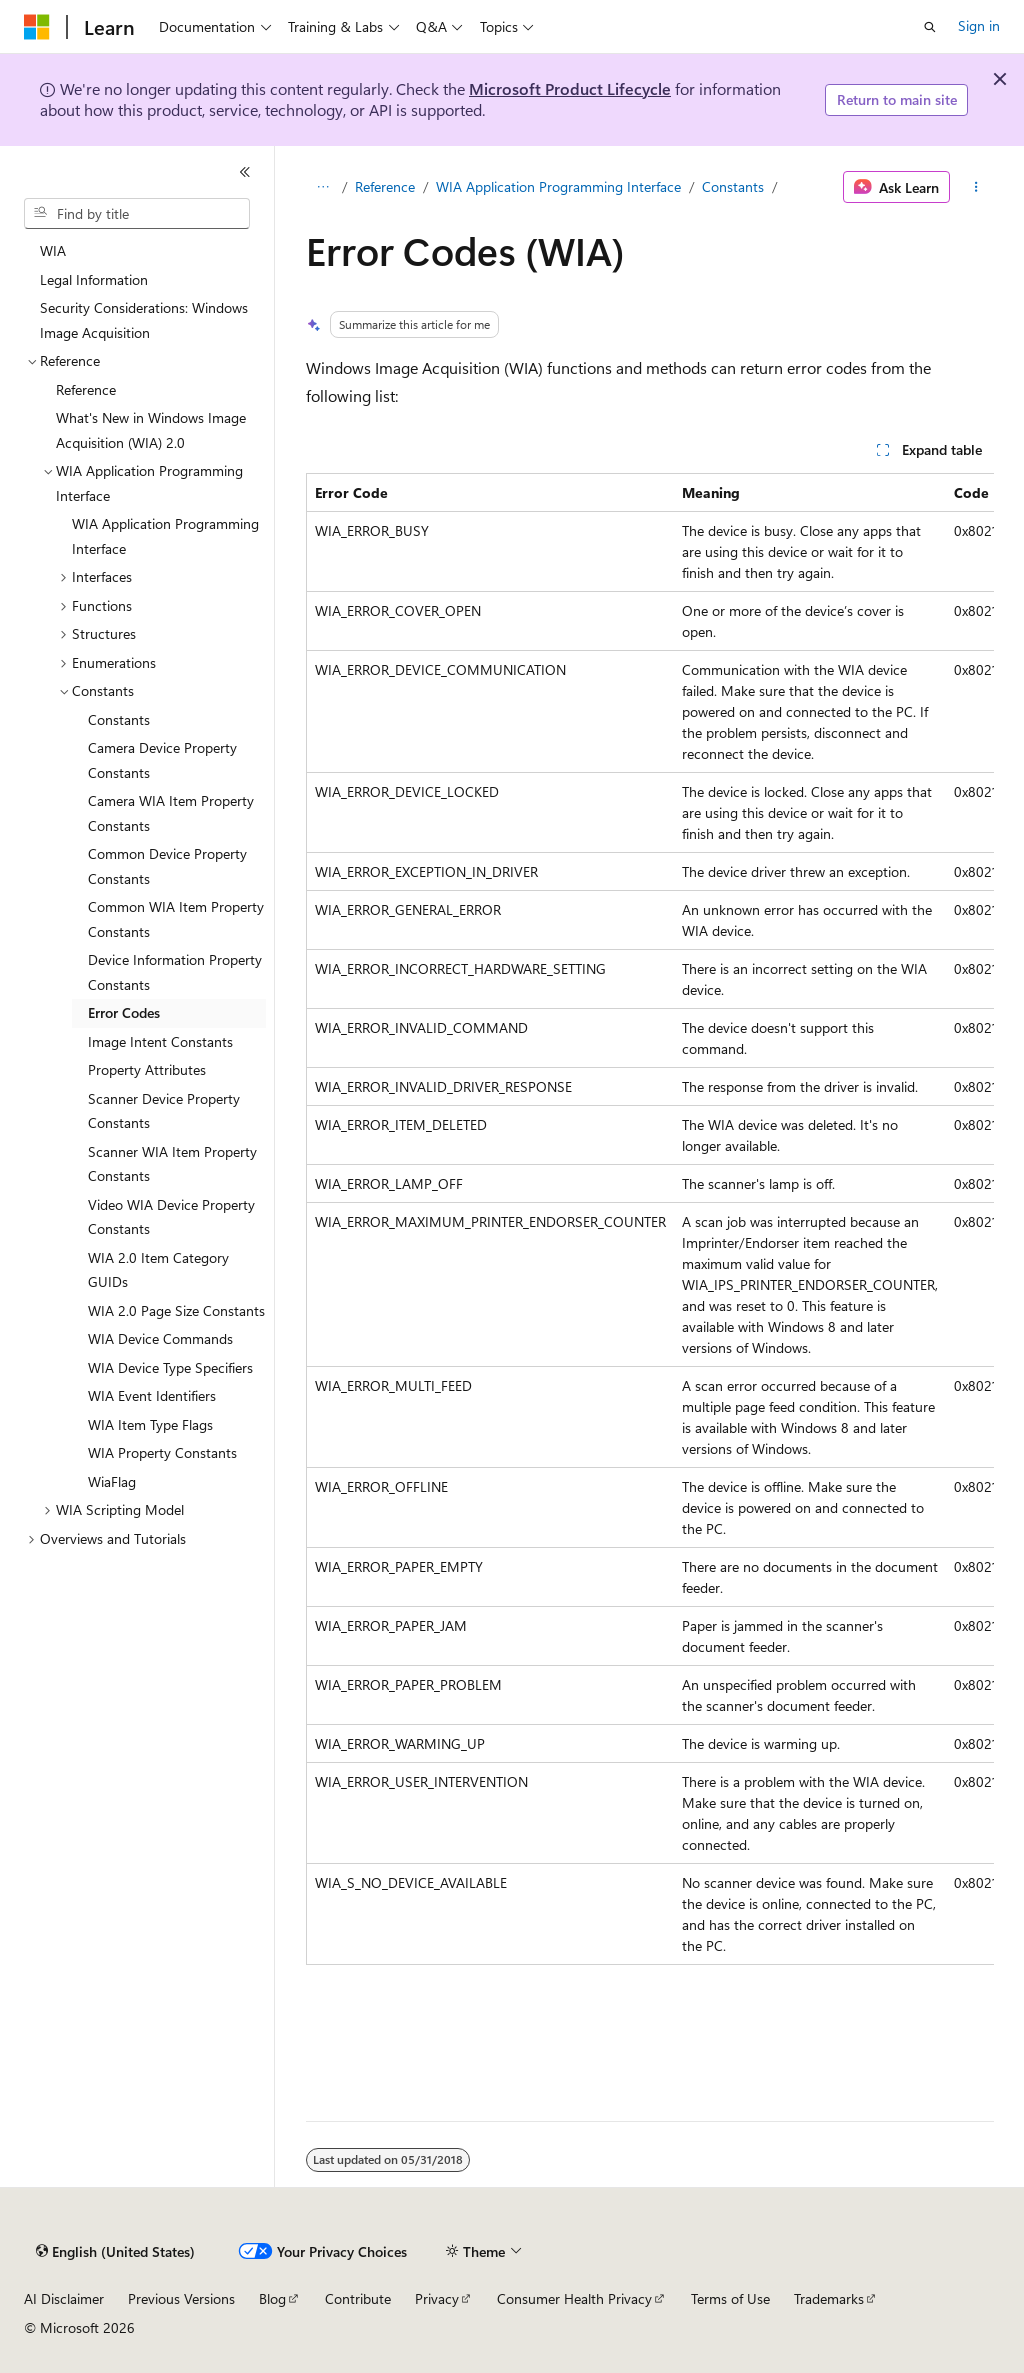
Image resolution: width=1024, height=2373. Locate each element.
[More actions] (975, 187)
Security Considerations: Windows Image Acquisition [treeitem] (144, 320)
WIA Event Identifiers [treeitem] (152, 1395)
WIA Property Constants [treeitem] (162, 1452)
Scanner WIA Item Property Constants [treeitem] (172, 1164)
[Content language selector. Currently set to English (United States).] (115, 2252)
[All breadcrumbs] (323, 187)
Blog (272, 2298)
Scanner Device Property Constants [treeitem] (164, 1111)
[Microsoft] (37, 27)
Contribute (358, 2298)
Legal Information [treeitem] (94, 279)
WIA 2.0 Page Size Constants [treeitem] (176, 1310)
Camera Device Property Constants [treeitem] (162, 760)
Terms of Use (730, 2298)
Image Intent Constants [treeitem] (160, 1041)
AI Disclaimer (64, 2298)
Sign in (979, 25)
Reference (385, 186)
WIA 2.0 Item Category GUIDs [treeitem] (158, 1270)
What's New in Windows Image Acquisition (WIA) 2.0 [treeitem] (151, 430)
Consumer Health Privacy (574, 2298)
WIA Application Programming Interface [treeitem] (165, 536)
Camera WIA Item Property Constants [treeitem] (171, 813)
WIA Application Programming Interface (558, 186)
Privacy (437, 2298)
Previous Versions (181, 2298)
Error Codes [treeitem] (124, 1012)
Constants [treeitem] (119, 719)
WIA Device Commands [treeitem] (160, 1338)
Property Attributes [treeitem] (147, 1069)
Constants (733, 186)
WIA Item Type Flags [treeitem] (150, 1424)
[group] (650, 1219)
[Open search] (930, 27)
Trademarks (829, 2298)
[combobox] (137, 214)
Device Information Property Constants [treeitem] (175, 972)
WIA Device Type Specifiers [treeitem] (170, 1367)
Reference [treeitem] (86, 389)
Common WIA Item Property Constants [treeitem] (176, 919)
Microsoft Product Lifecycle (570, 88)
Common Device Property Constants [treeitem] (167, 866)
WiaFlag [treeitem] (112, 1481)
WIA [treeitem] (53, 250)
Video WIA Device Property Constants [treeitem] (171, 1217)
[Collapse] (245, 172)
